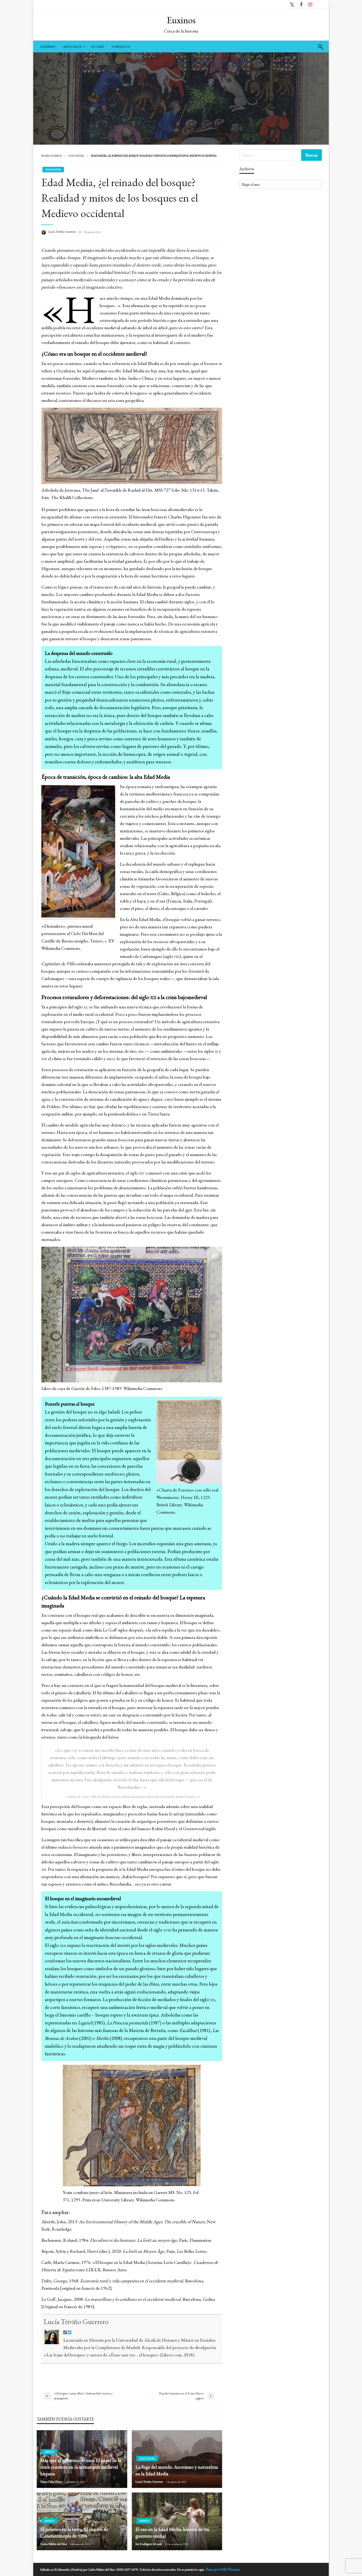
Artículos (72, 47)
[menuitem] (48, 46)
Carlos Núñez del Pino (53, 2544)
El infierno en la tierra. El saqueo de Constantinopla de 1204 (74, 2532)
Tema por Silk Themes (222, 2569)
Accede (97, 47)
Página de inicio (51, 155)
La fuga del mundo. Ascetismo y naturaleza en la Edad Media (176, 2470)
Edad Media (76, 155)
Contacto (121, 47)
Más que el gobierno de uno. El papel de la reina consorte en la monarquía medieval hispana (80, 2467)
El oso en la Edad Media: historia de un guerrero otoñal (172, 2532)
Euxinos (181, 20)
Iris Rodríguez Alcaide (149, 2544)
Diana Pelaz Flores (51, 2482)
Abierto (49, 2451)
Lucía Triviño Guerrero (62, 232)
